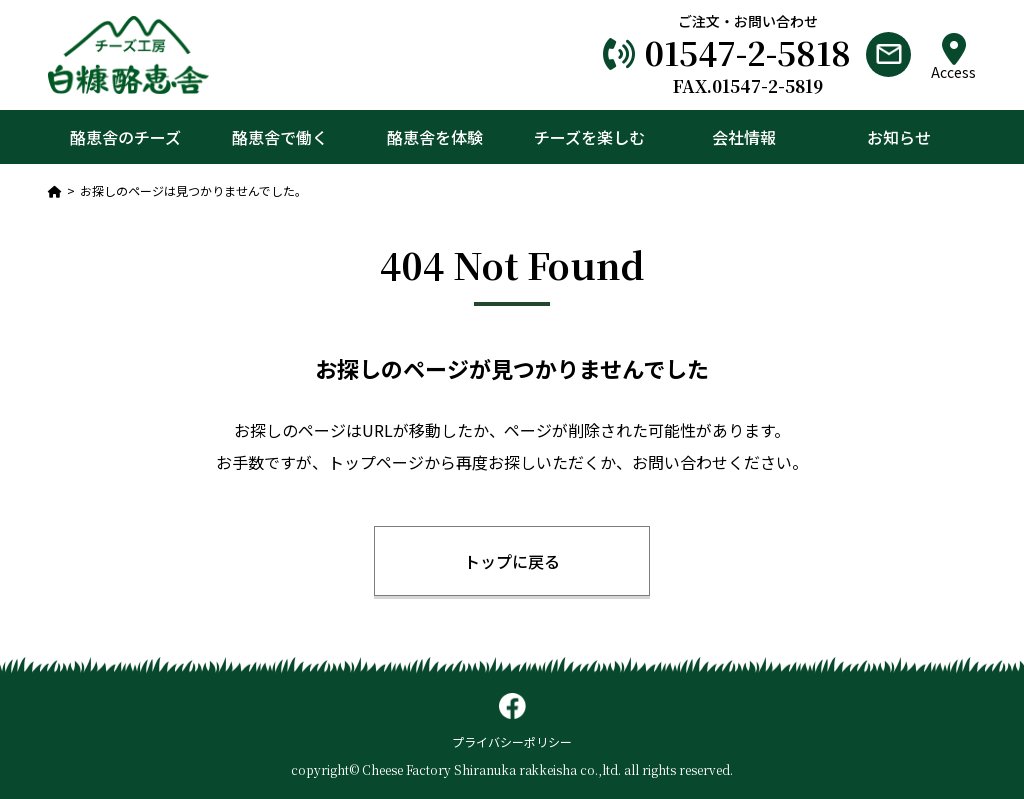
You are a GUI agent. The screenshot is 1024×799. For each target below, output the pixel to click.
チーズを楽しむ (589, 137)
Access (953, 56)
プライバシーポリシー (512, 741)
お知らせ (899, 137)
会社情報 (744, 137)
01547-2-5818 (748, 52)
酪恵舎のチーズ (125, 137)
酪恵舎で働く (280, 137)
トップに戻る (512, 561)
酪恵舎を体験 (435, 137)
